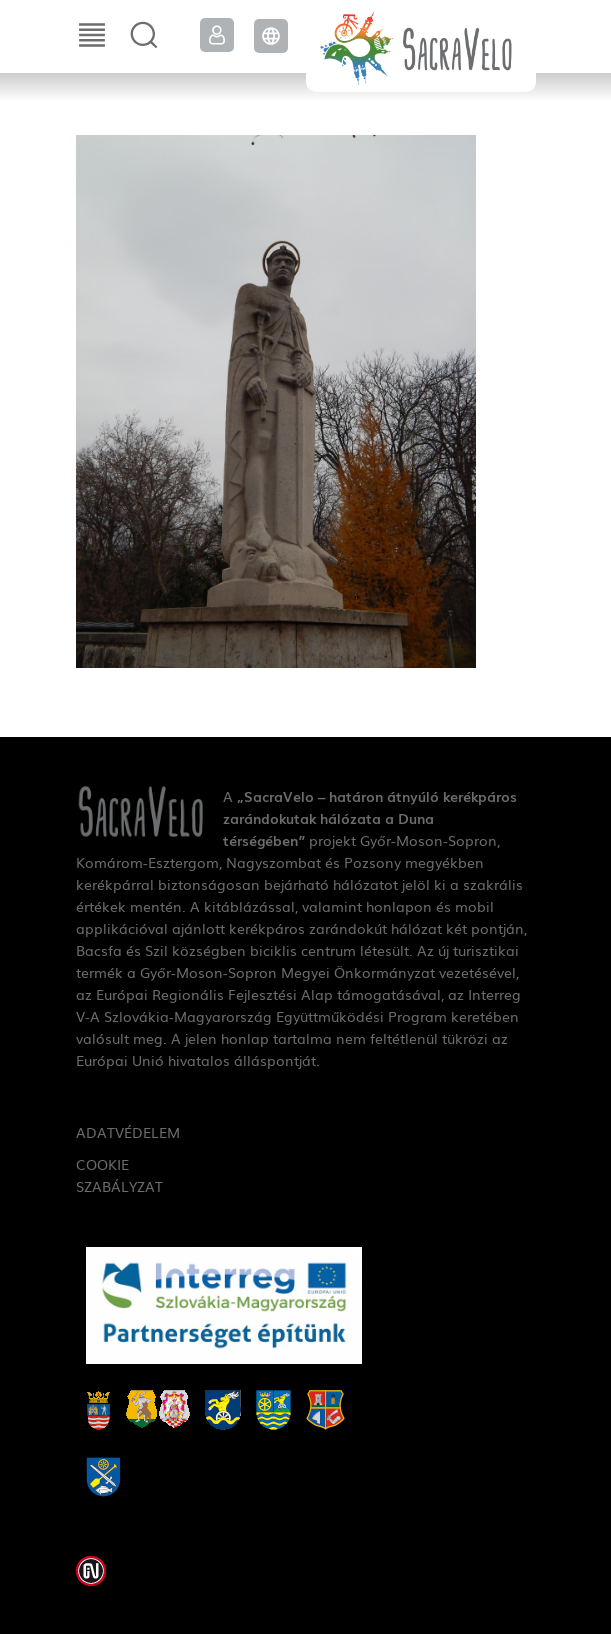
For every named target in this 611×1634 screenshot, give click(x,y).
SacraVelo (421, 46)
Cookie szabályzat (119, 1175)
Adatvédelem (122, 1132)
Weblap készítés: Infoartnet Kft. (91, 1571)
